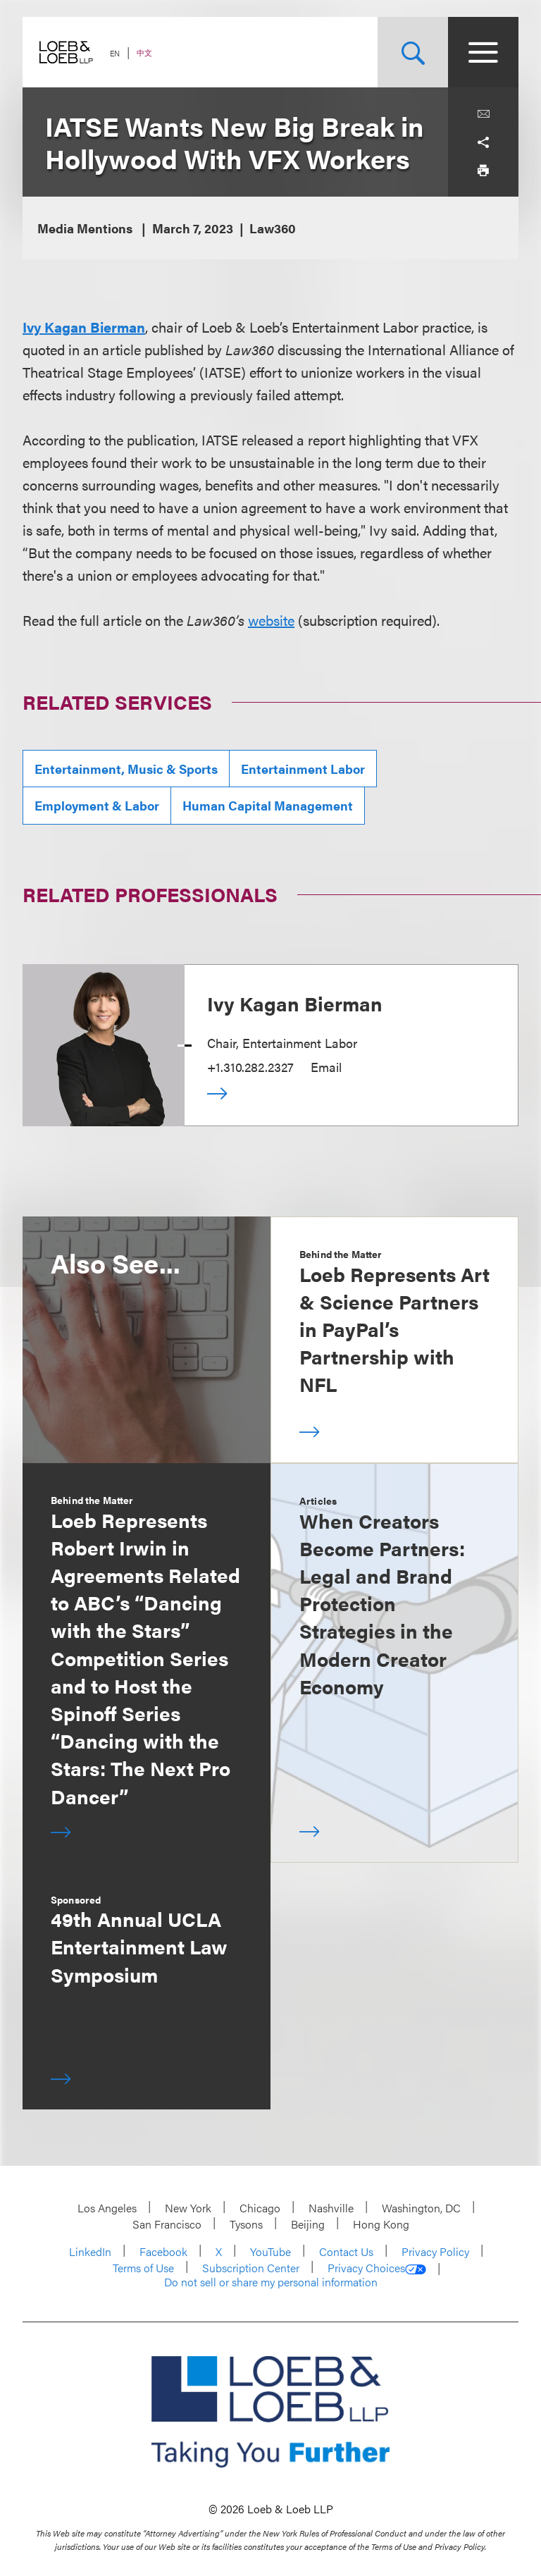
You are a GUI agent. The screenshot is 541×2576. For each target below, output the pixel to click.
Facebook (163, 2251)
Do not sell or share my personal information (271, 2282)
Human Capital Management (267, 805)
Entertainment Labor (303, 768)
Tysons (246, 2224)
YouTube (270, 2251)
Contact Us (346, 2251)
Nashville (331, 2208)
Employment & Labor (97, 805)
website (271, 620)
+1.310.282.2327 (250, 1067)
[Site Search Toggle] (413, 52)
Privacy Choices (377, 2268)
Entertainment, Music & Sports (126, 768)
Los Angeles (107, 2208)
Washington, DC (421, 2208)
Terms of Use (143, 2268)
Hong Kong (381, 2224)
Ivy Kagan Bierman (84, 326)
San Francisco (166, 2224)
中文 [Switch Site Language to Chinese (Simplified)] (144, 52)
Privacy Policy (435, 2251)
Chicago (260, 2208)
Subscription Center (250, 2268)
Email (326, 1067)
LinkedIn (90, 2251)
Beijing (308, 2224)
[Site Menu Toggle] (483, 52)
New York (188, 2208)
